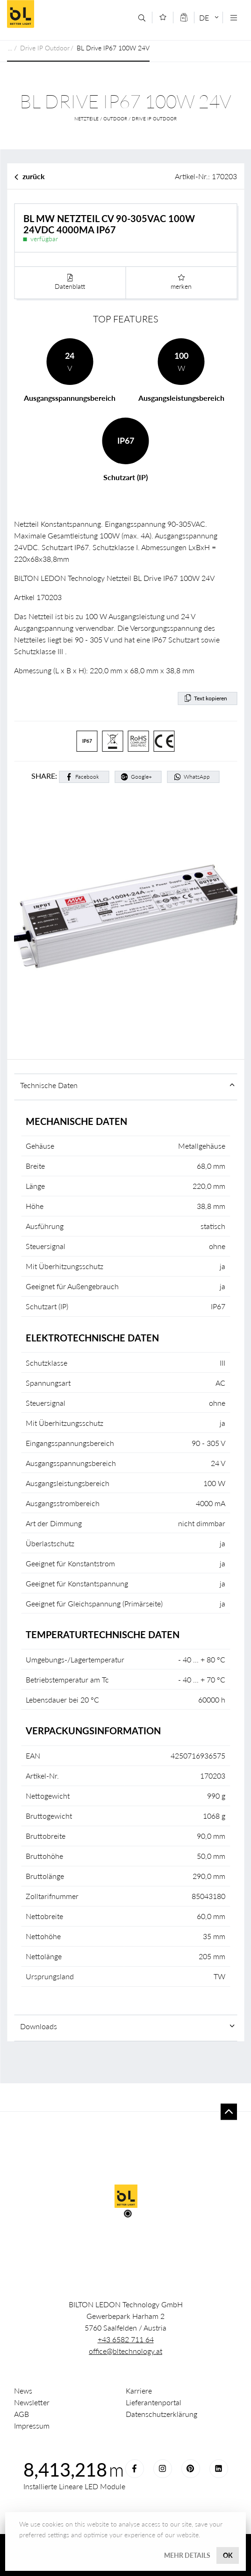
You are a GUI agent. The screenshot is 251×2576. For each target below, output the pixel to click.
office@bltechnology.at (125, 2350)
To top (229, 2111)
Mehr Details (187, 2555)
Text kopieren (210, 698)
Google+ (141, 776)
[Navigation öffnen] (233, 18)
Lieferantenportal (153, 2402)
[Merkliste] (163, 17)
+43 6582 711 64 (126, 2339)
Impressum (32, 2425)
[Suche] (142, 18)
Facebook (87, 776)
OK (228, 2555)
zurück (33, 176)
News (23, 2390)
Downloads (38, 2026)
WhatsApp (197, 776)
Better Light (66, 14)
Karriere (139, 2390)
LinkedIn (218, 2468)
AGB (21, 2413)
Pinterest (190, 2468)
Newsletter (32, 2402)
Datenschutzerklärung (161, 2413)
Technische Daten (49, 1085)
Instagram (162, 2468)
